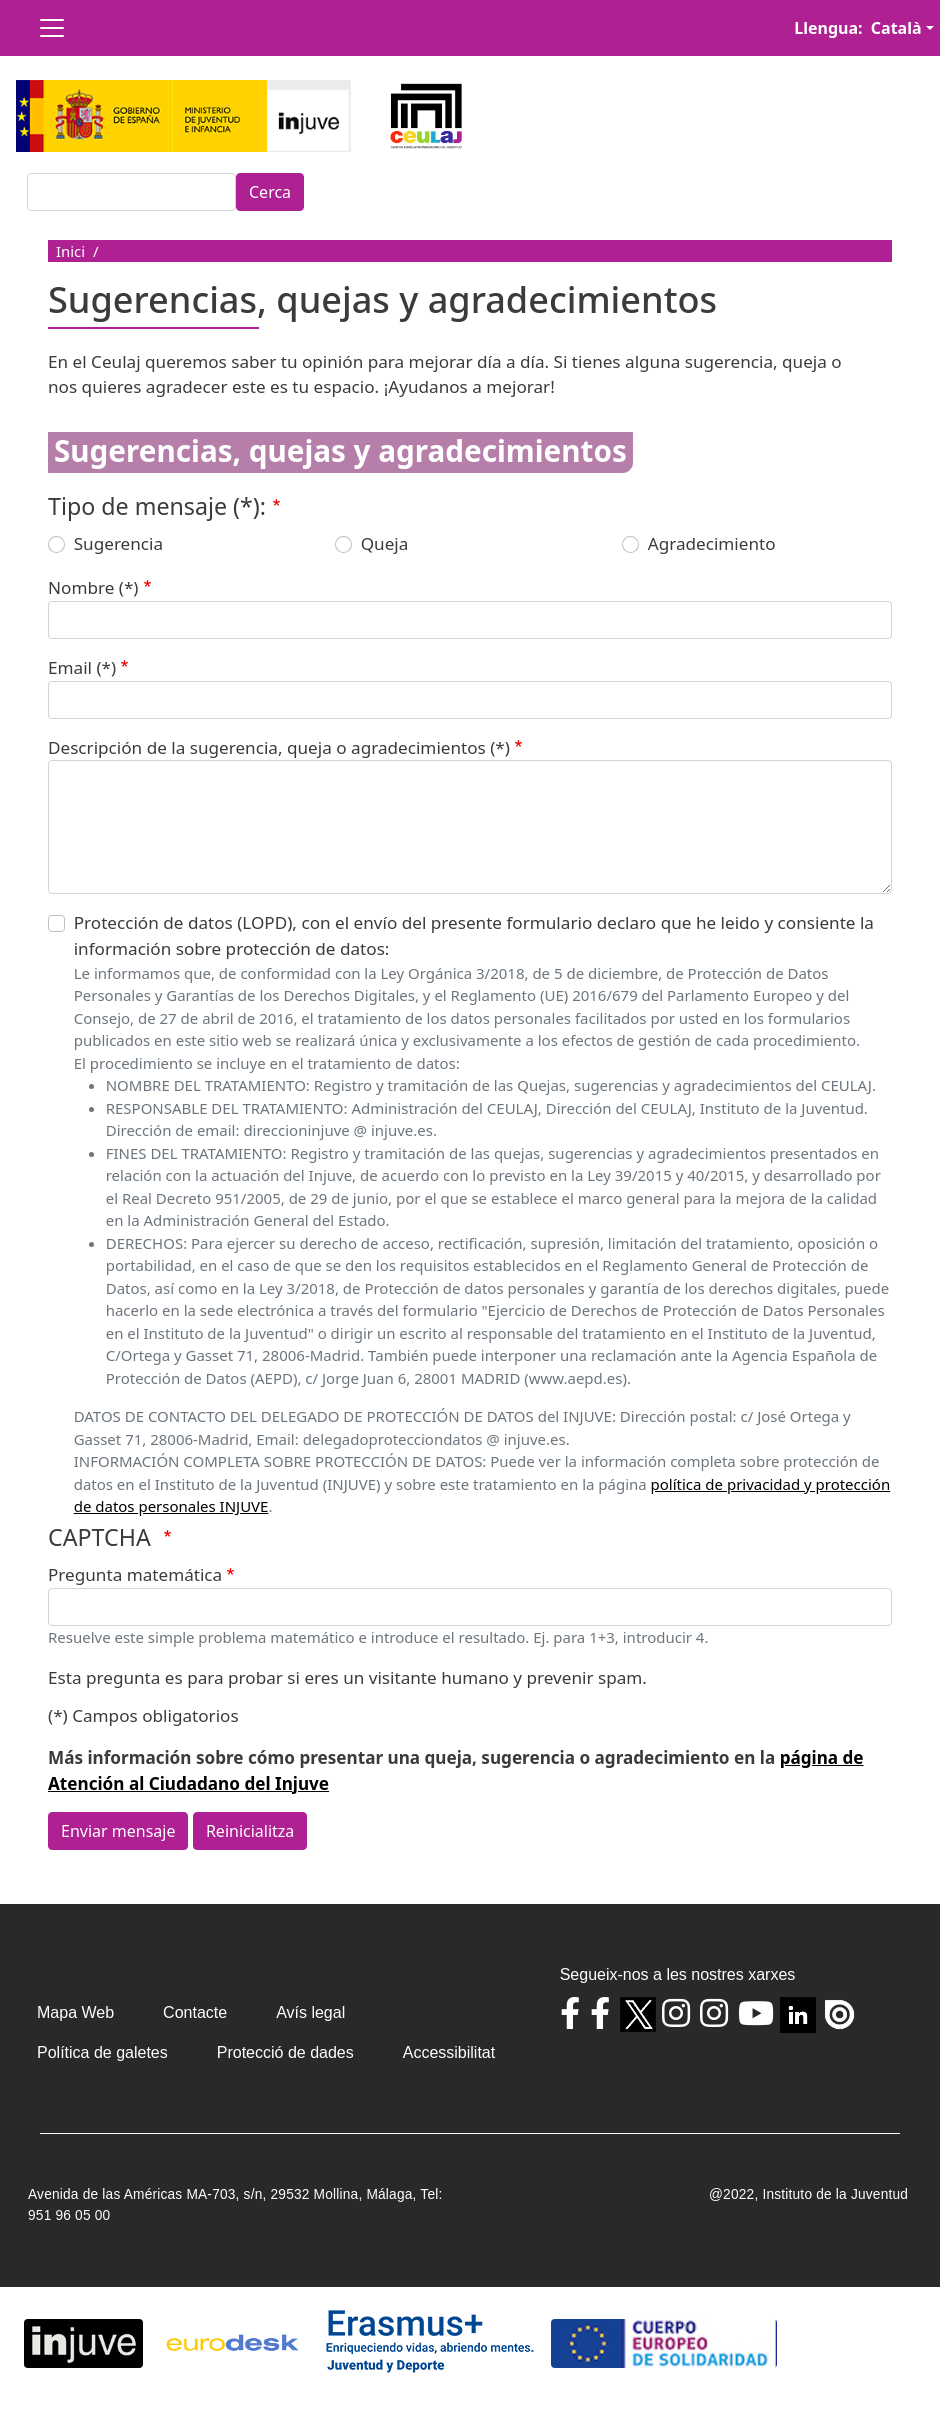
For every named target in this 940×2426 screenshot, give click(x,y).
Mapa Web (75, 2012)
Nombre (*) (93, 587)
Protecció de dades (285, 2052)
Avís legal (310, 2012)
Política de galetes (102, 2052)
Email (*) (82, 667)
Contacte (195, 2012)
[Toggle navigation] (52, 28)
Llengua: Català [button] (857, 28)
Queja (385, 543)
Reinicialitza (250, 1831)
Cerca (270, 192)
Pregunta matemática (135, 1574)
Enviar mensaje (118, 1831)
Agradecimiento (712, 543)
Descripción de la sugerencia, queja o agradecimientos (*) (279, 747)
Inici (70, 251)
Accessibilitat (449, 2052)
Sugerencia (118, 543)
